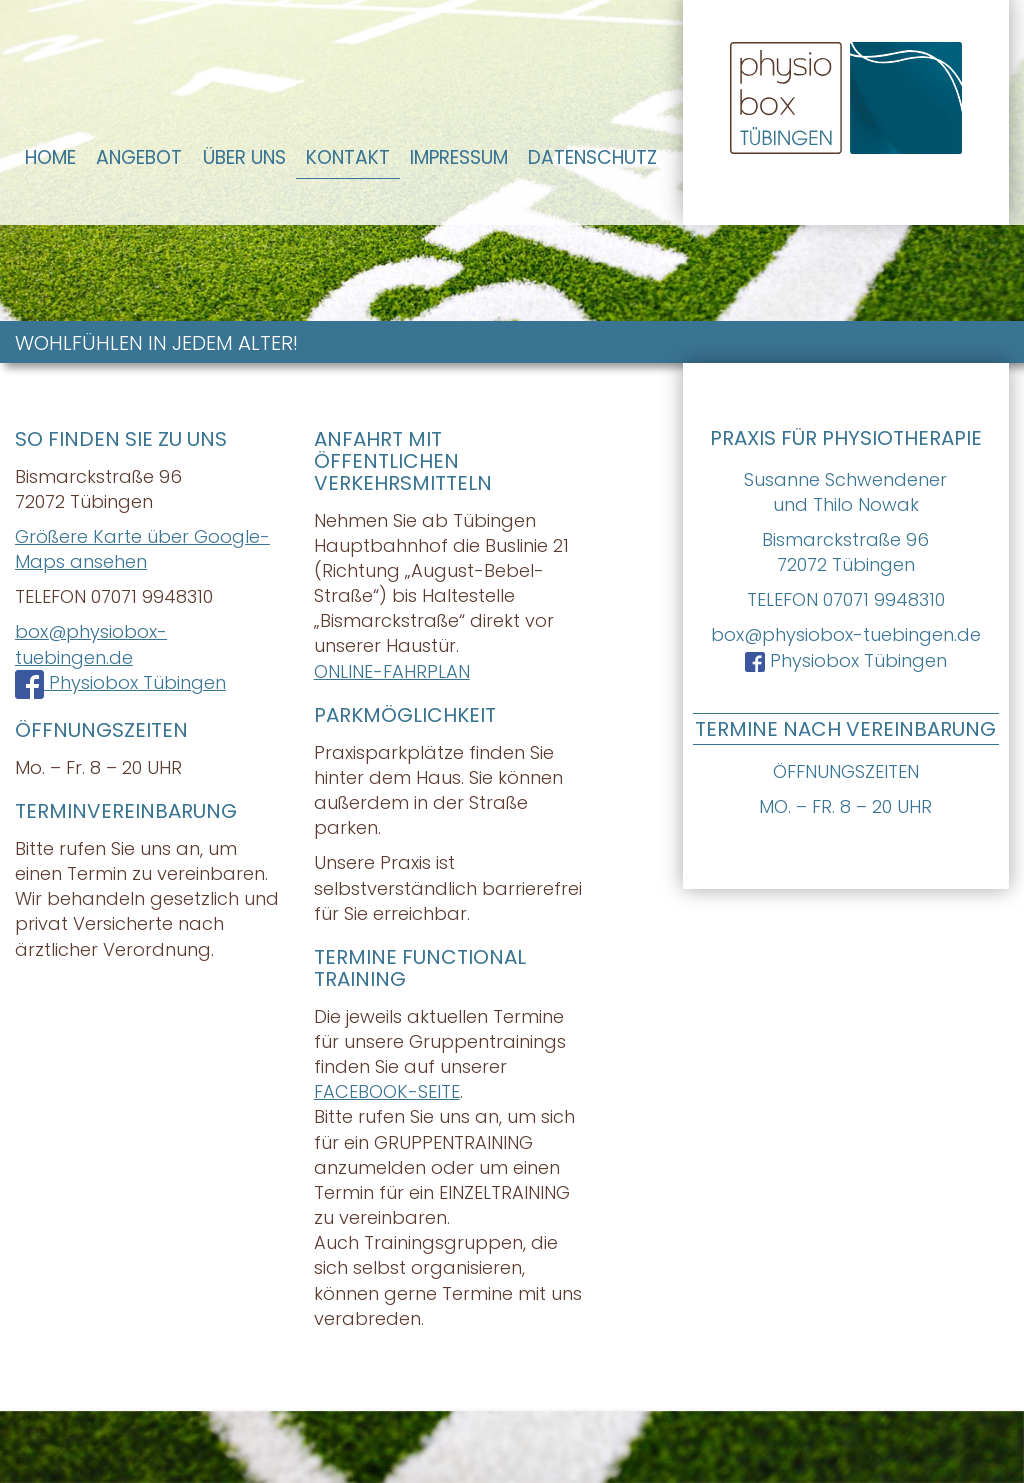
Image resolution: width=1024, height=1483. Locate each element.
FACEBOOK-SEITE (387, 1091)
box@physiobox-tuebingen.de (846, 634)
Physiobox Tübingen (846, 660)
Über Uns (244, 157)
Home (50, 157)
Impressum (459, 157)
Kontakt (348, 157)
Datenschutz (592, 157)
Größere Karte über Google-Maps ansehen (142, 549)
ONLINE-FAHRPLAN (392, 671)
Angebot (139, 157)
